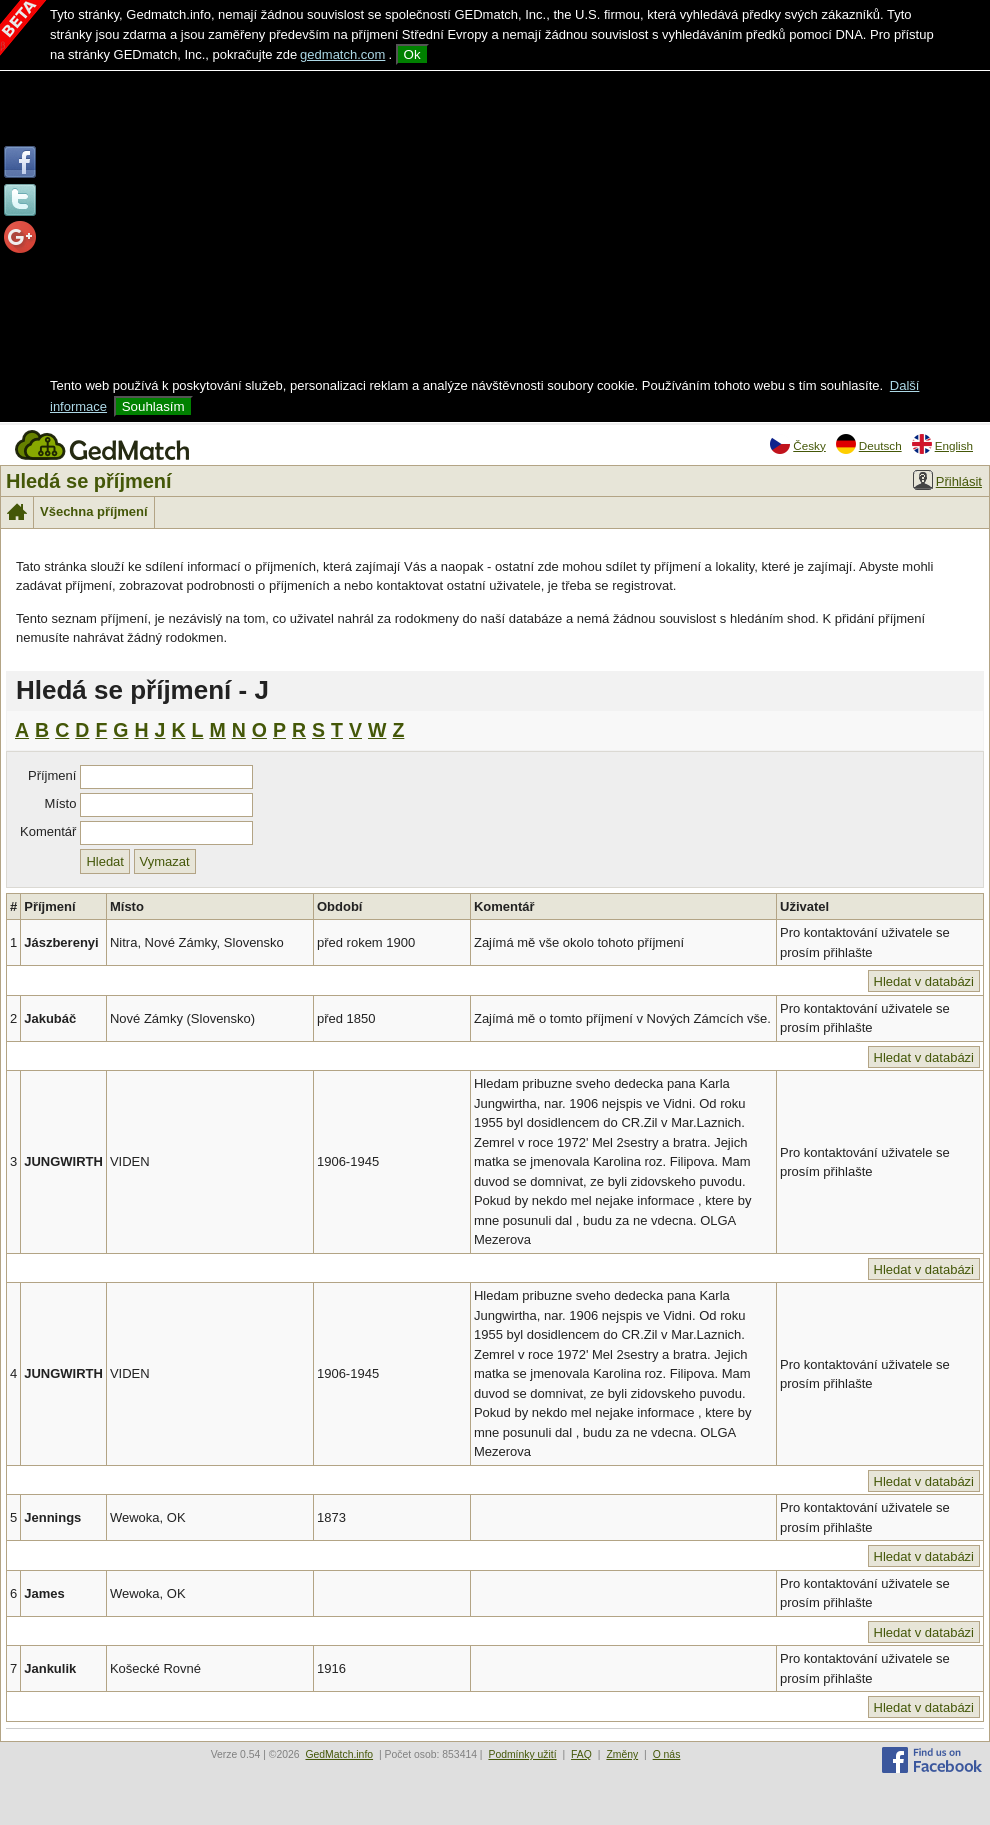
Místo (61, 803)
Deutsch (869, 444)
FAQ (581, 1754)
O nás (667, 1754)
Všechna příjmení (94, 511)
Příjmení (52, 775)
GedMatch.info (339, 1754)
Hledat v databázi (924, 981)
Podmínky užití (522, 1754)
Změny (622, 1754)
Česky (797, 444)
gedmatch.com (342, 54)
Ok (412, 54)
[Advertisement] (495, 226)
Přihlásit (947, 480)
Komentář (48, 831)
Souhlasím (153, 406)
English (942, 444)
